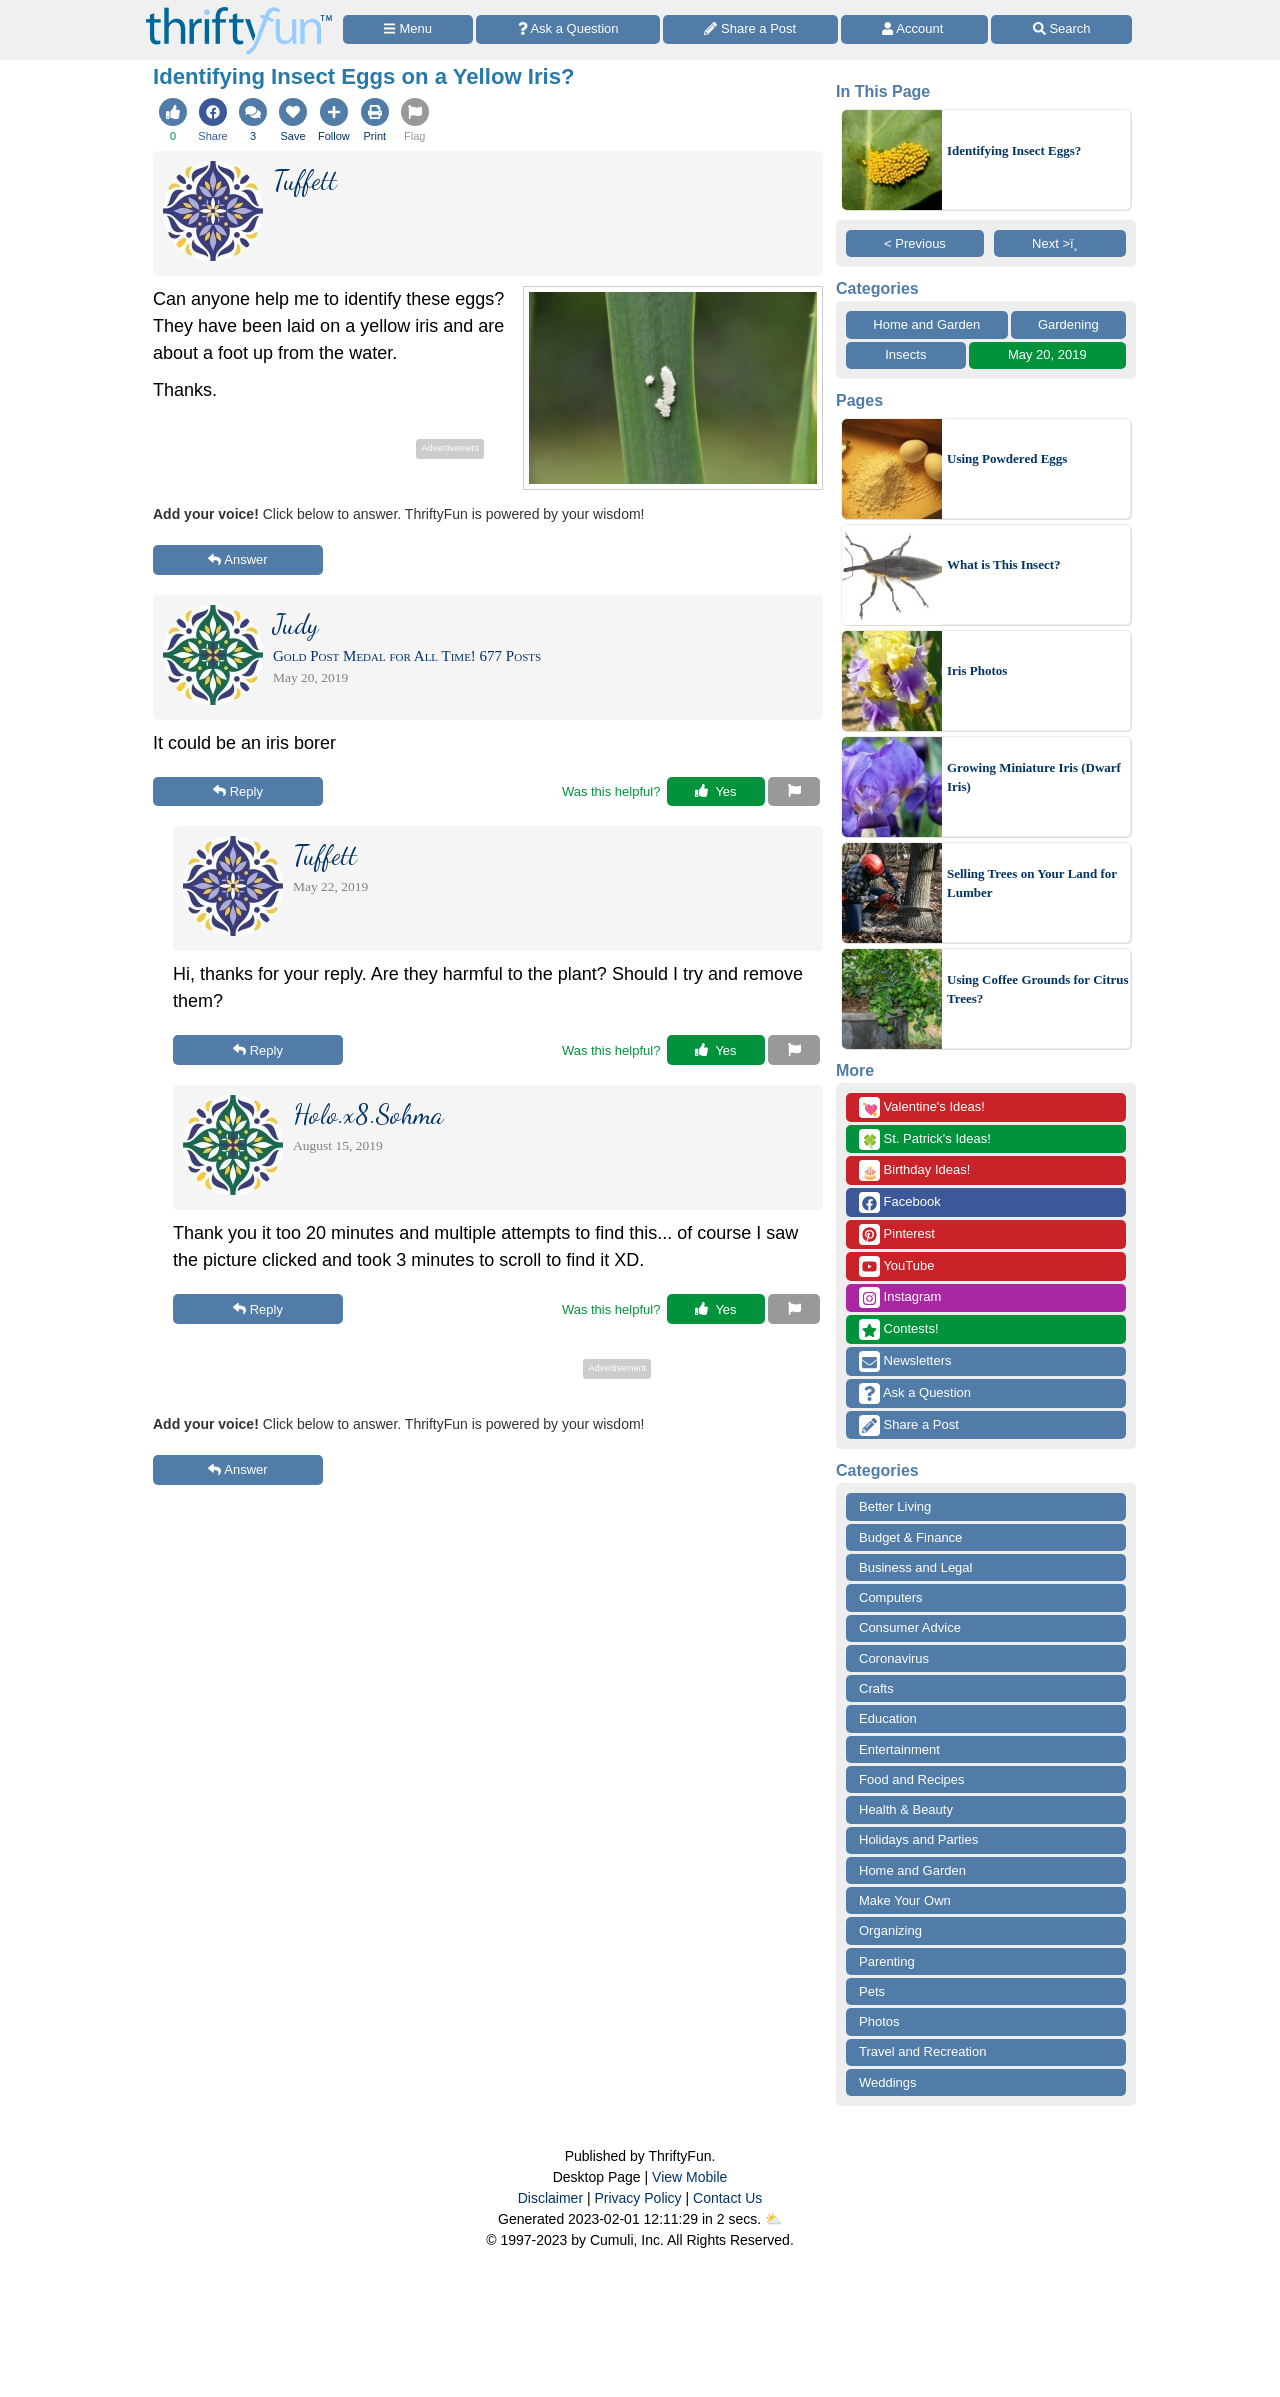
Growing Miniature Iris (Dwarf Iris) (1034, 777)
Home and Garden (926, 324)
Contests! (899, 1329)
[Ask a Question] (568, 29)
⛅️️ (773, 2219)
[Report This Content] (794, 792)
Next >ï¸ (1060, 243)
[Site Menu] (408, 29)
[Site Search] (1061, 29)
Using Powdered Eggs (1007, 458)
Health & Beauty (906, 1809)
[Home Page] (239, 11)
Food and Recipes (912, 1779)
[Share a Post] (750, 29)
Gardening (1068, 324)
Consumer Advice (910, 1627)
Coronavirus (894, 1658)
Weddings (888, 2082)
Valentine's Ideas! (922, 1107)
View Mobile (689, 2177)
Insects (905, 354)
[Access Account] (915, 29)
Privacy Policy (637, 2198)
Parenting (887, 1961)
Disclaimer (550, 2198)
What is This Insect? (1004, 564)
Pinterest (897, 1234)
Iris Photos (977, 670)
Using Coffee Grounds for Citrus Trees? (1038, 989)
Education (888, 1718)
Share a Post (909, 1425)
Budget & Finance (910, 1537)
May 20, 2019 (1047, 354)
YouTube (896, 1266)
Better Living (895, 1506)
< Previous (915, 243)
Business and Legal (915, 1567)
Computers (891, 1597)
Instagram (900, 1297)
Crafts (876, 1688)
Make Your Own (905, 1900)
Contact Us (727, 2198)
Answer (237, 559)
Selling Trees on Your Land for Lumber (1032, 883)
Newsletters (905, 1361)
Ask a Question (915, 1393)
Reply (238, 791)
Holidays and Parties (918, 1839)
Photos (879, 2021)
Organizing (890, 1930)
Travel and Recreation (922, 2051)
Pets (872, 1991)
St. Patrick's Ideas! (925, 1139)
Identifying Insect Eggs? (1014, 150)
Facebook (900, 1202)
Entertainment (899, 1749)
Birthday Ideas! (914, 1170)
